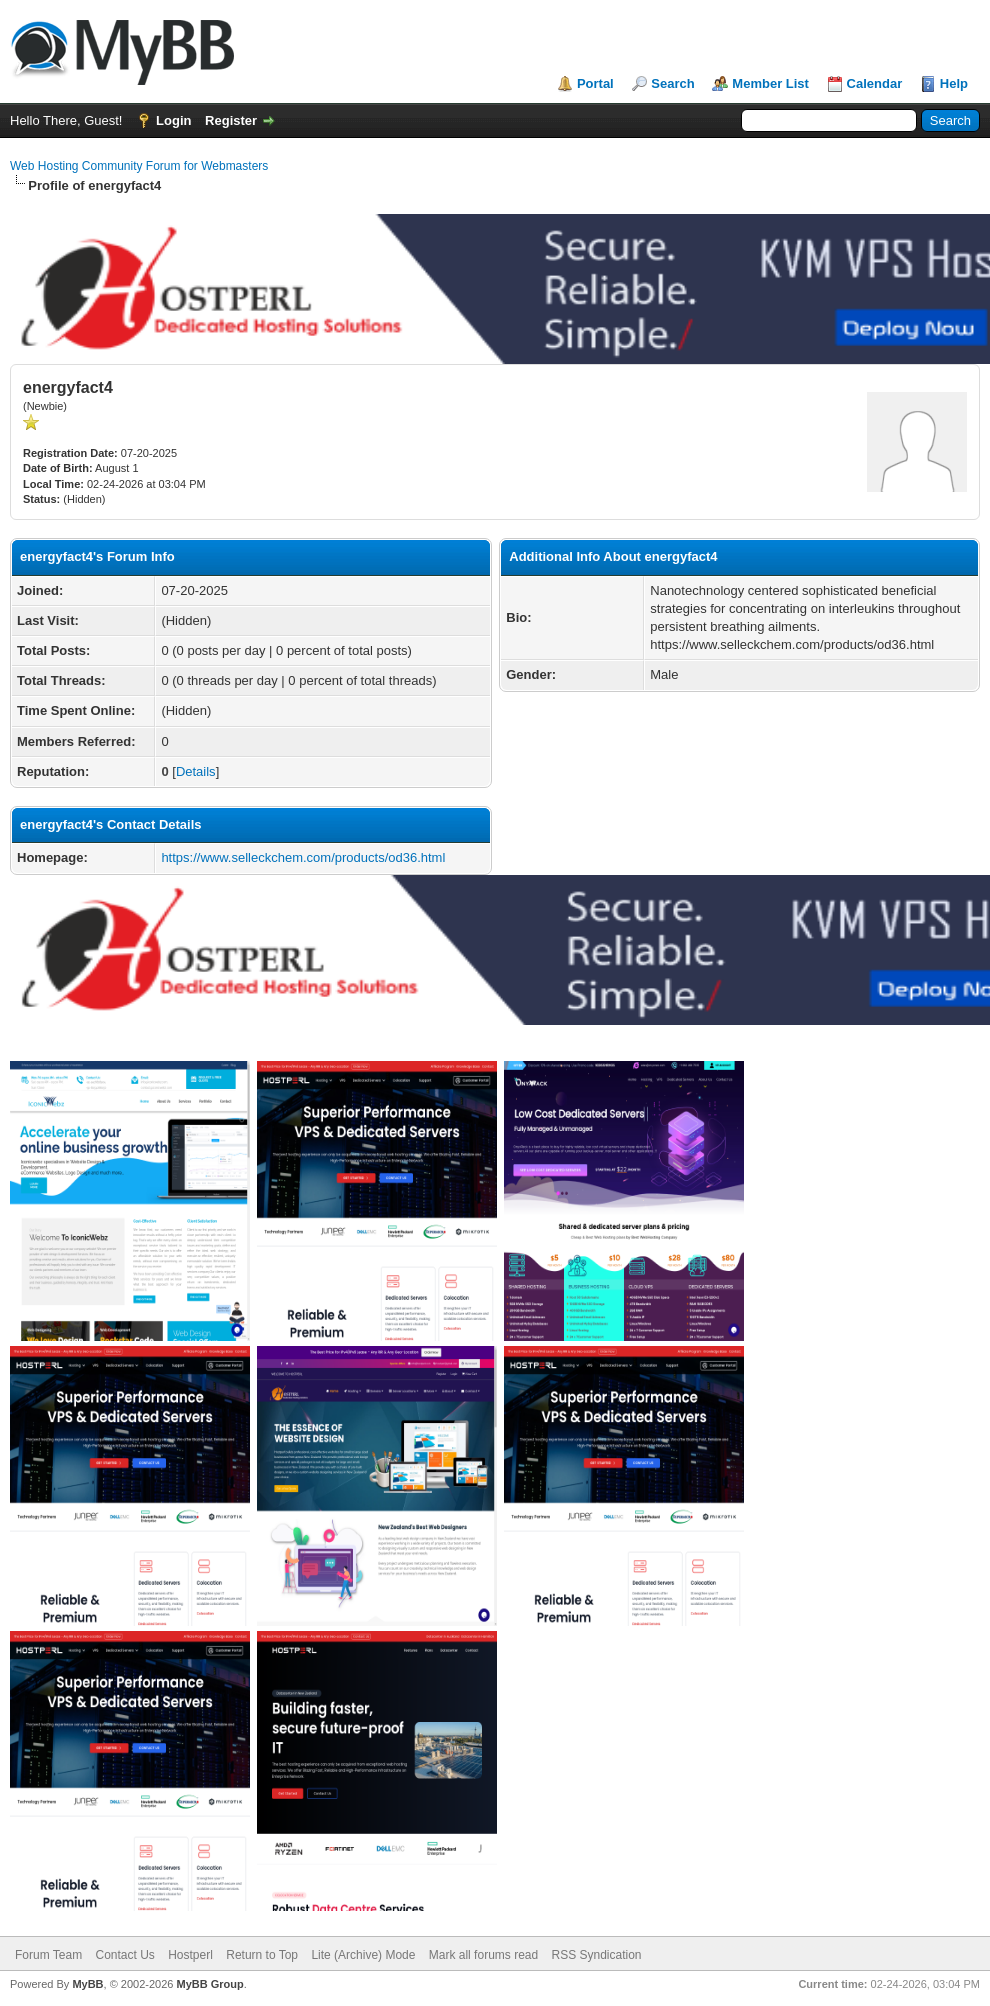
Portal (595, 83)
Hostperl (190, 1955)
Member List (770, 83)
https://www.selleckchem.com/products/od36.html (303, 857)
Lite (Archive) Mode (363, 1955)
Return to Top (262, 1955)
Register (231, 120)
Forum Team (48, 1955)
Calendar (875, 83)
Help (954, 83)
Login (173, 120)
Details (196, 771)
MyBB (87, 1984)
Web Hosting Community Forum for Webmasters (139, 166)
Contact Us (124, 1955)
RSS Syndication (597, 1955)
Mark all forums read (483, 1955)
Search (672, 83)
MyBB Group (209, 1984)
